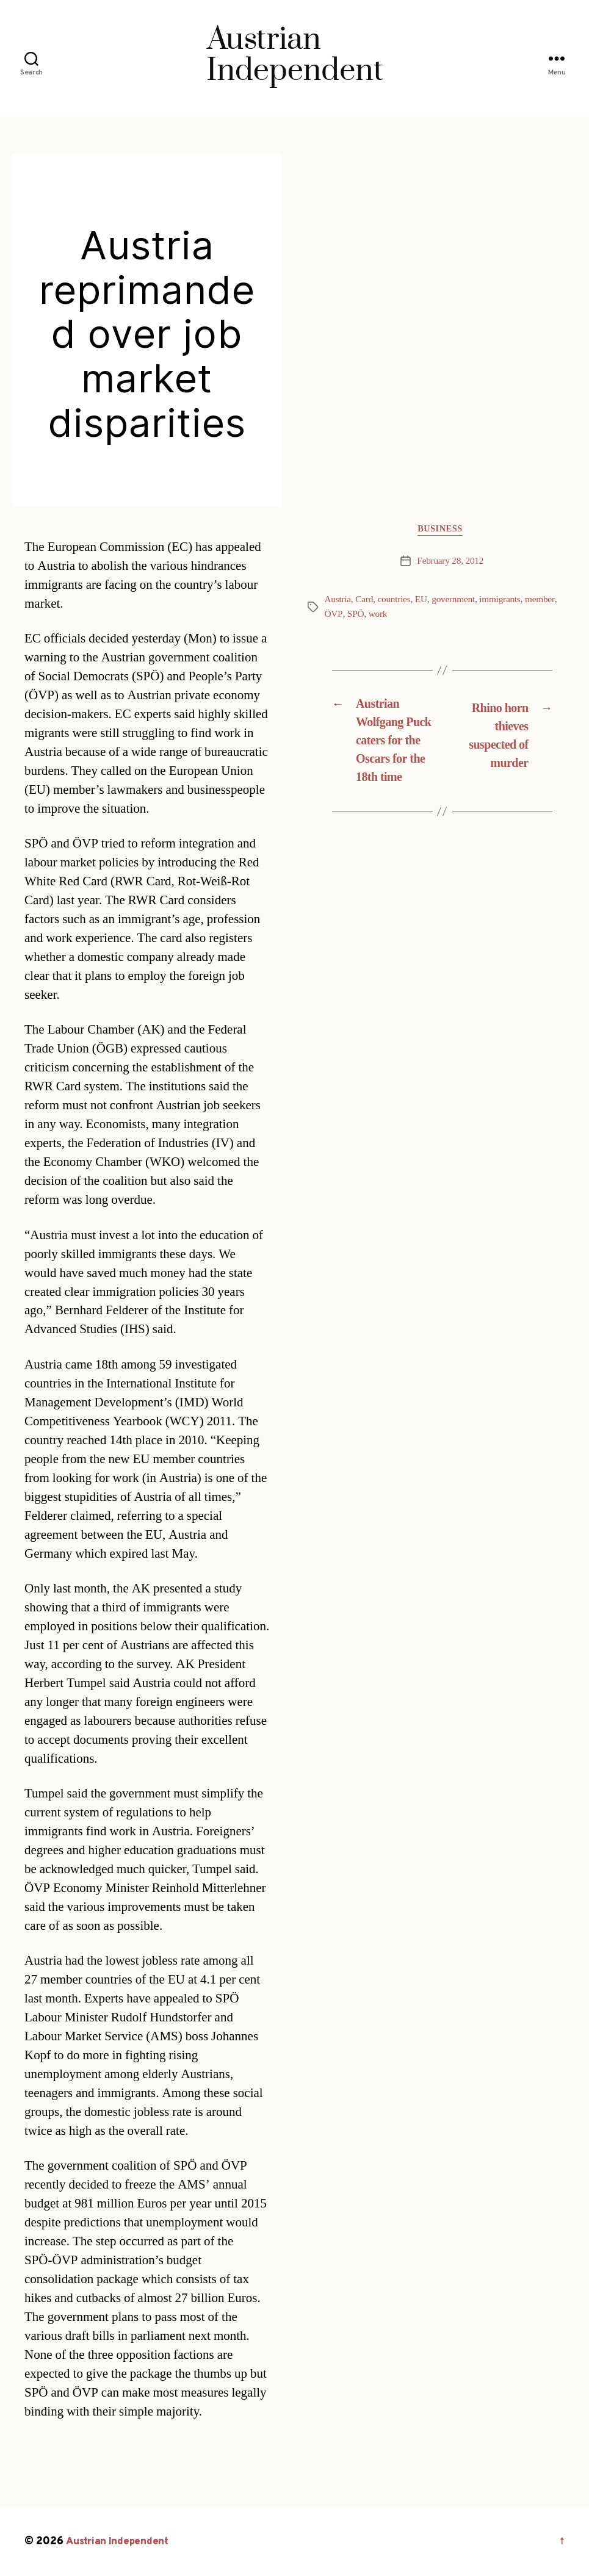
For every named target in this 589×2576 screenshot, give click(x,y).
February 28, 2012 (450, 563)
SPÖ (355, 616)
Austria (338, 601)
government (458, 601)
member (548, 601)
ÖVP (333, 616)
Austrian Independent (120, 2542)
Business (442, 531)
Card (365, 601)
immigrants (506, 601)
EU (424, 601)
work (378, 616)
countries (397, 601)
